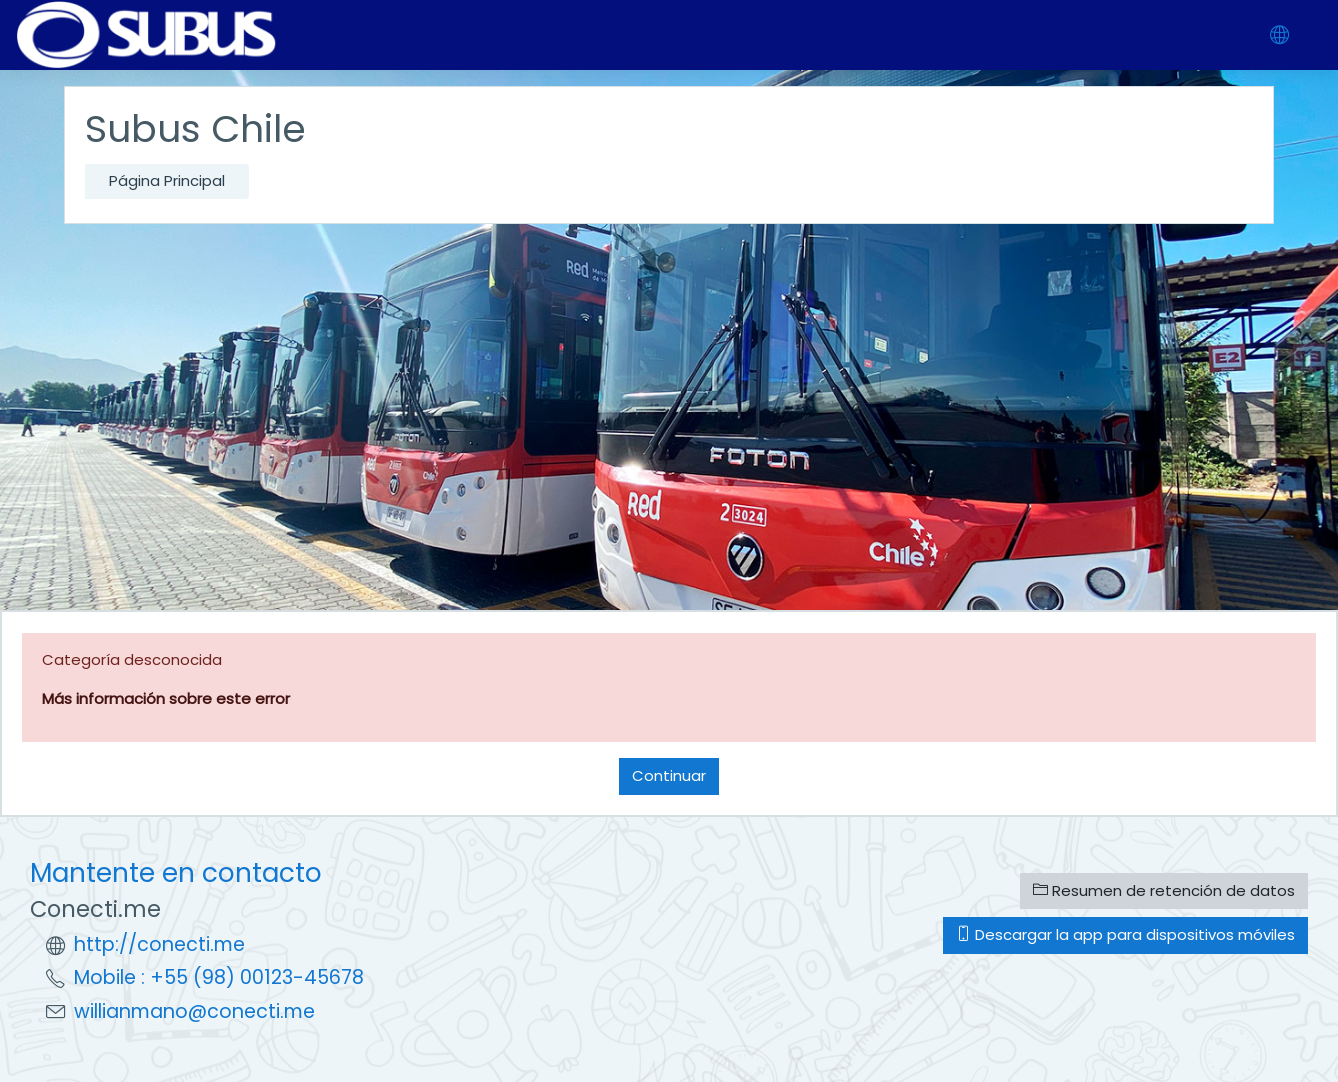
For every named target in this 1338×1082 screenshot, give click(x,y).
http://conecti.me (159, 944)
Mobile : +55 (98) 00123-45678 (219, 977)
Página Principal (167, 180)
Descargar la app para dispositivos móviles (1125, 934)
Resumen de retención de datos (1164, 890)
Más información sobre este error (166, 698)
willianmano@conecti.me (194, 1011)
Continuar (669, 775)
